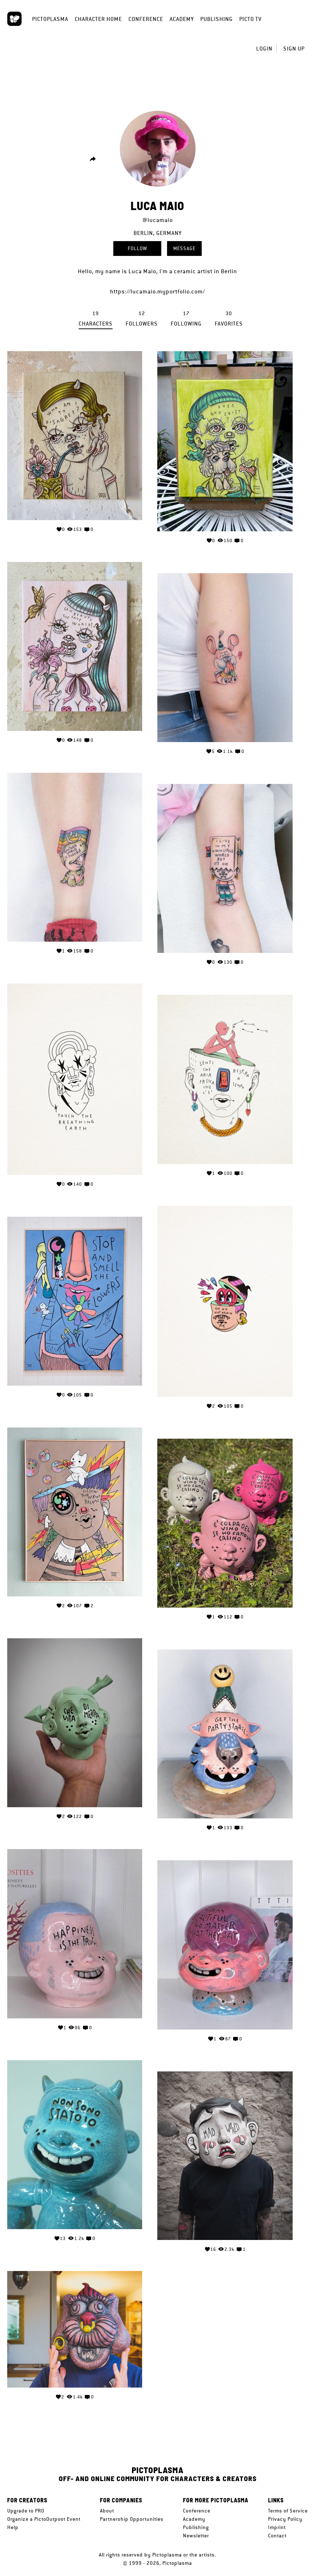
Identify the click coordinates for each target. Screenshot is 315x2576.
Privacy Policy (285, 2519)
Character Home (98, 19)
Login (264, 48)
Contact (277, 2535)
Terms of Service (288, 2510)
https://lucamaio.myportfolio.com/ (157, 291)
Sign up (294, 48)
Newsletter (196, 2535)
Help (12, 2527)
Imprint (277, 2527)
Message (184, 248)
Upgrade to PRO (25, 2510)
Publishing (216, 19)
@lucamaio (158, 220)
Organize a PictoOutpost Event (43, 2519)
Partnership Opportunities (131, 2519)
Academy (182, 19)
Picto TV (250, 19)
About (107, 2510)
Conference (145, 19)
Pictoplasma (50, 19)
